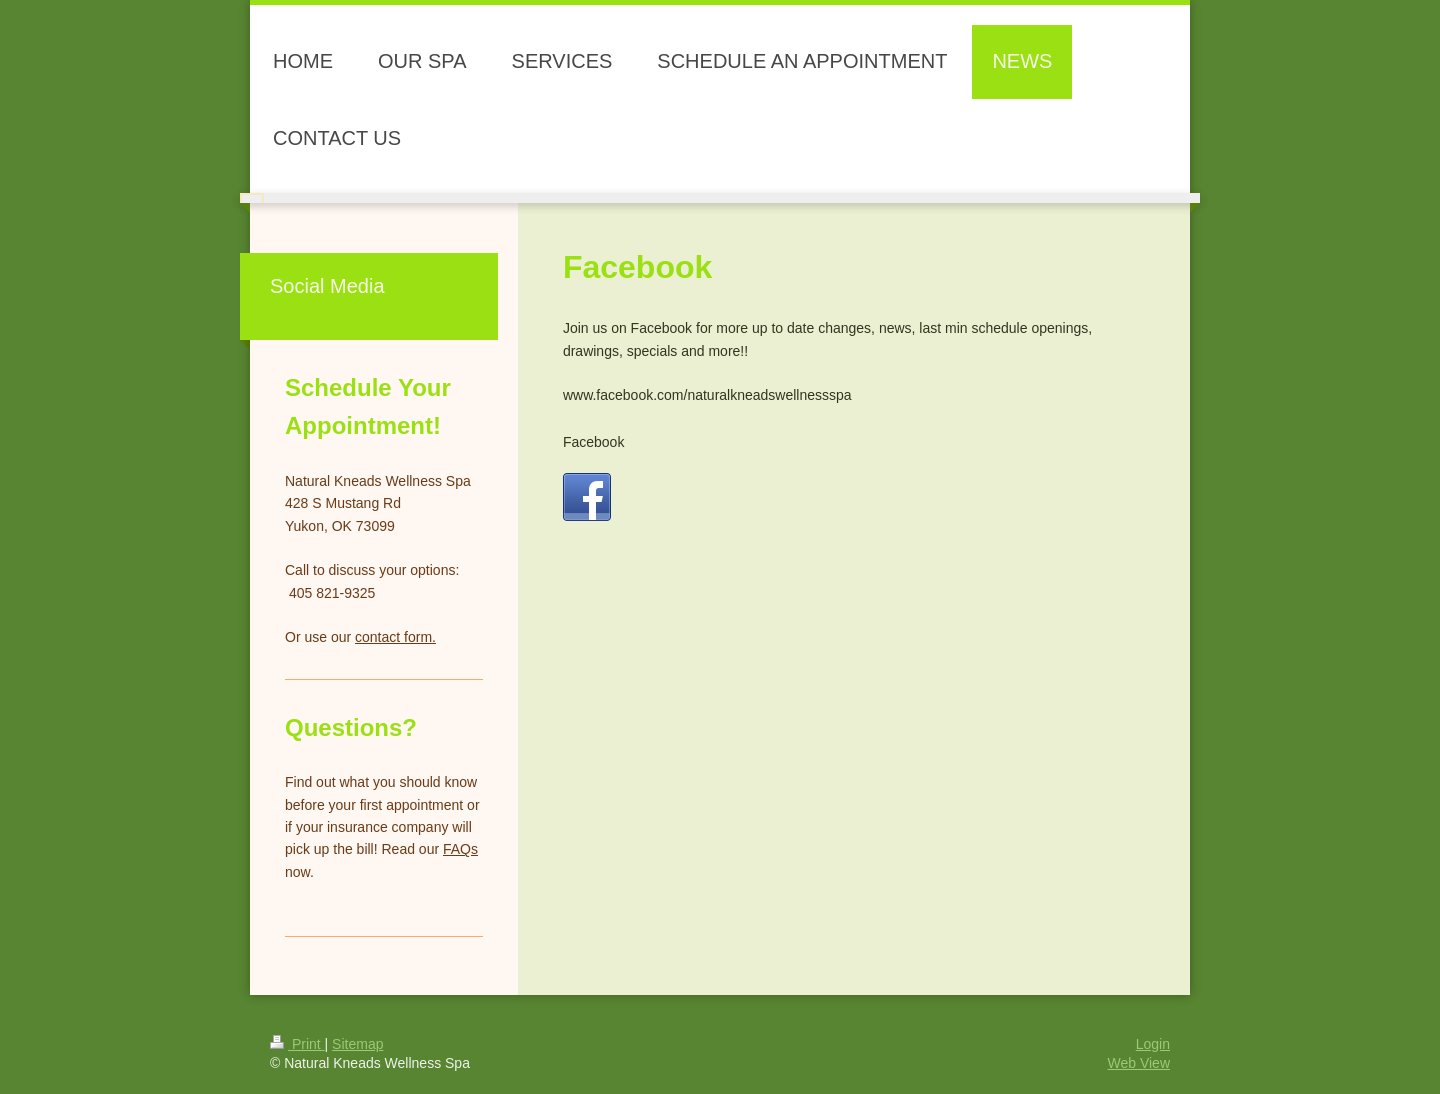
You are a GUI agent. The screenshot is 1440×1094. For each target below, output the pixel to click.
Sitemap (357, 1044)
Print (297, 1044)
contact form (393, 637)
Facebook (593, 442)
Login (1153, 1044)
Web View (1138, 1063)
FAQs (460, 849)
